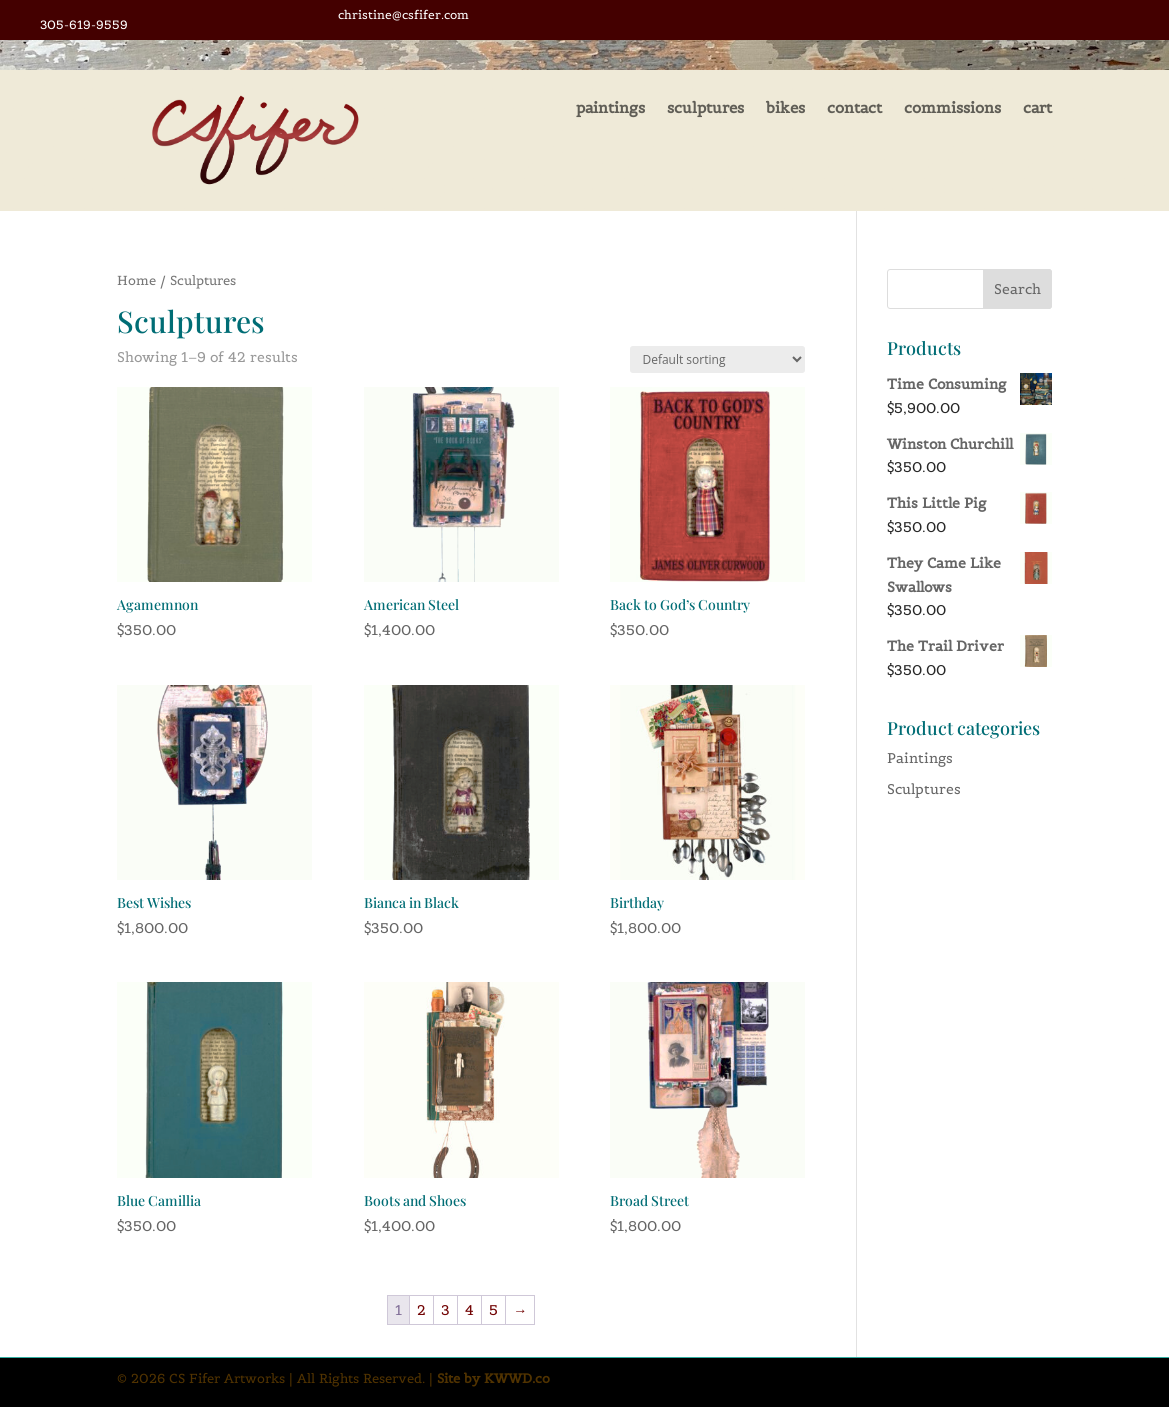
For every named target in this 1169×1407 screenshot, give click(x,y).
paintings (610, 109)
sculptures (705, 109)
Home (136, 280)
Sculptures (924, 789)
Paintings (920, 758)
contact (854, 109)
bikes (785, 109)
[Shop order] (717, 359)
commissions (952, 109)
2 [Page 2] (421, 1310)
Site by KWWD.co (493, 1379)
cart (1037, 109)
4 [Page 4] (469, 1310)
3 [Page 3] (445, 1310)
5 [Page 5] (493, 1310)
